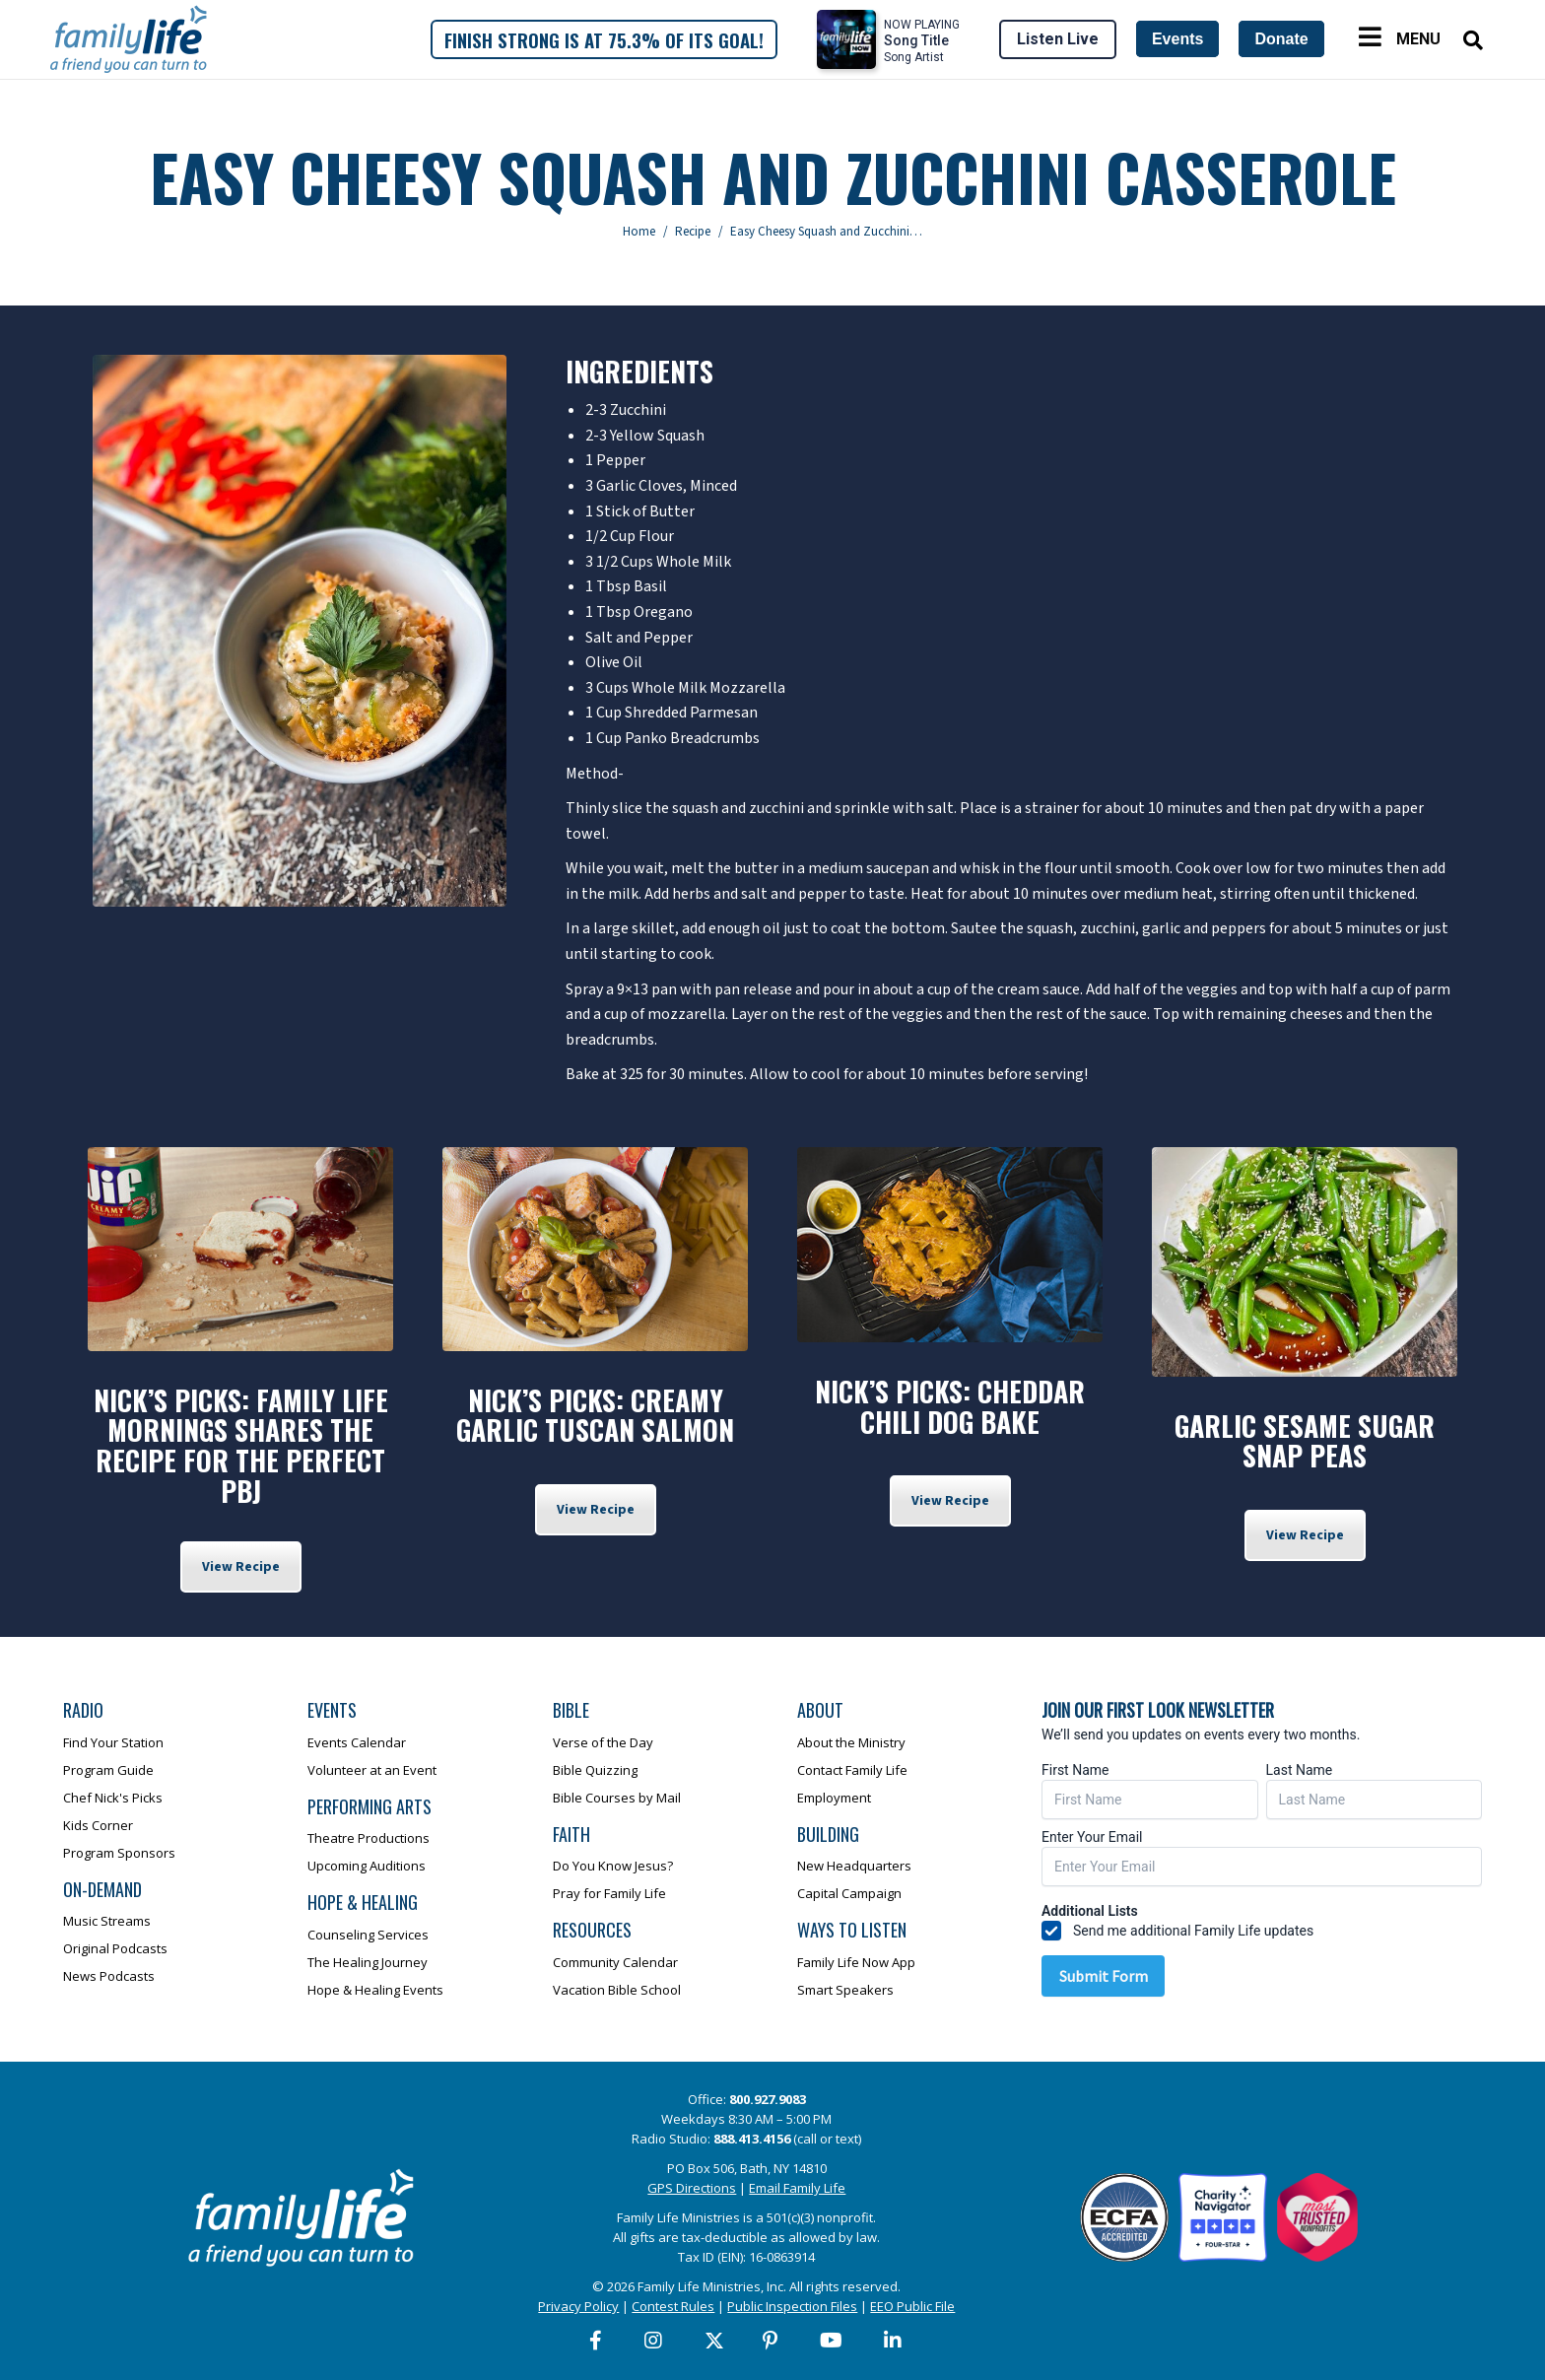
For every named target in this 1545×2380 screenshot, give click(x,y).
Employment (834, 1797)
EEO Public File (912, 2306)
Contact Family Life (852, 1770)
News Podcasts (109, 1976)
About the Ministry (851, 1742)
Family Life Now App (856, 1962)
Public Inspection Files (792, 2306)
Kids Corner (98, 1825)
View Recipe (241, 1567)
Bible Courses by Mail (617, 1797)
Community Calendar (615, 1962)
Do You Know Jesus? (613, 1865)
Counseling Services (368, 1934)
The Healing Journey (367, 1962)
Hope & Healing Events (375, 1990)
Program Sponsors (119, 1853)
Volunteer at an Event (372, 1770)
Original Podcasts (115, 1948)
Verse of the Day (603, 1742)
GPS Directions (691, 2188)
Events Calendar (356, 1742)
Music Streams (107, 1921)
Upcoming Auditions (366, 1865)
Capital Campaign (849, 1893)
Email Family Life (797, 2188)
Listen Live (1058, 39)
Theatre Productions (368, 1838)
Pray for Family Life (609, 1893)
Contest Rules (673, 2306)
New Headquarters (854, 1865)
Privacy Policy (578, 2306)
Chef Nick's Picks (113, 1797)
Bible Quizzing (595, 1770)
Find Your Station (113, 1742)
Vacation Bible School (617, 1990)
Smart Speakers (845, 1990)
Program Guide (108, 1770)
